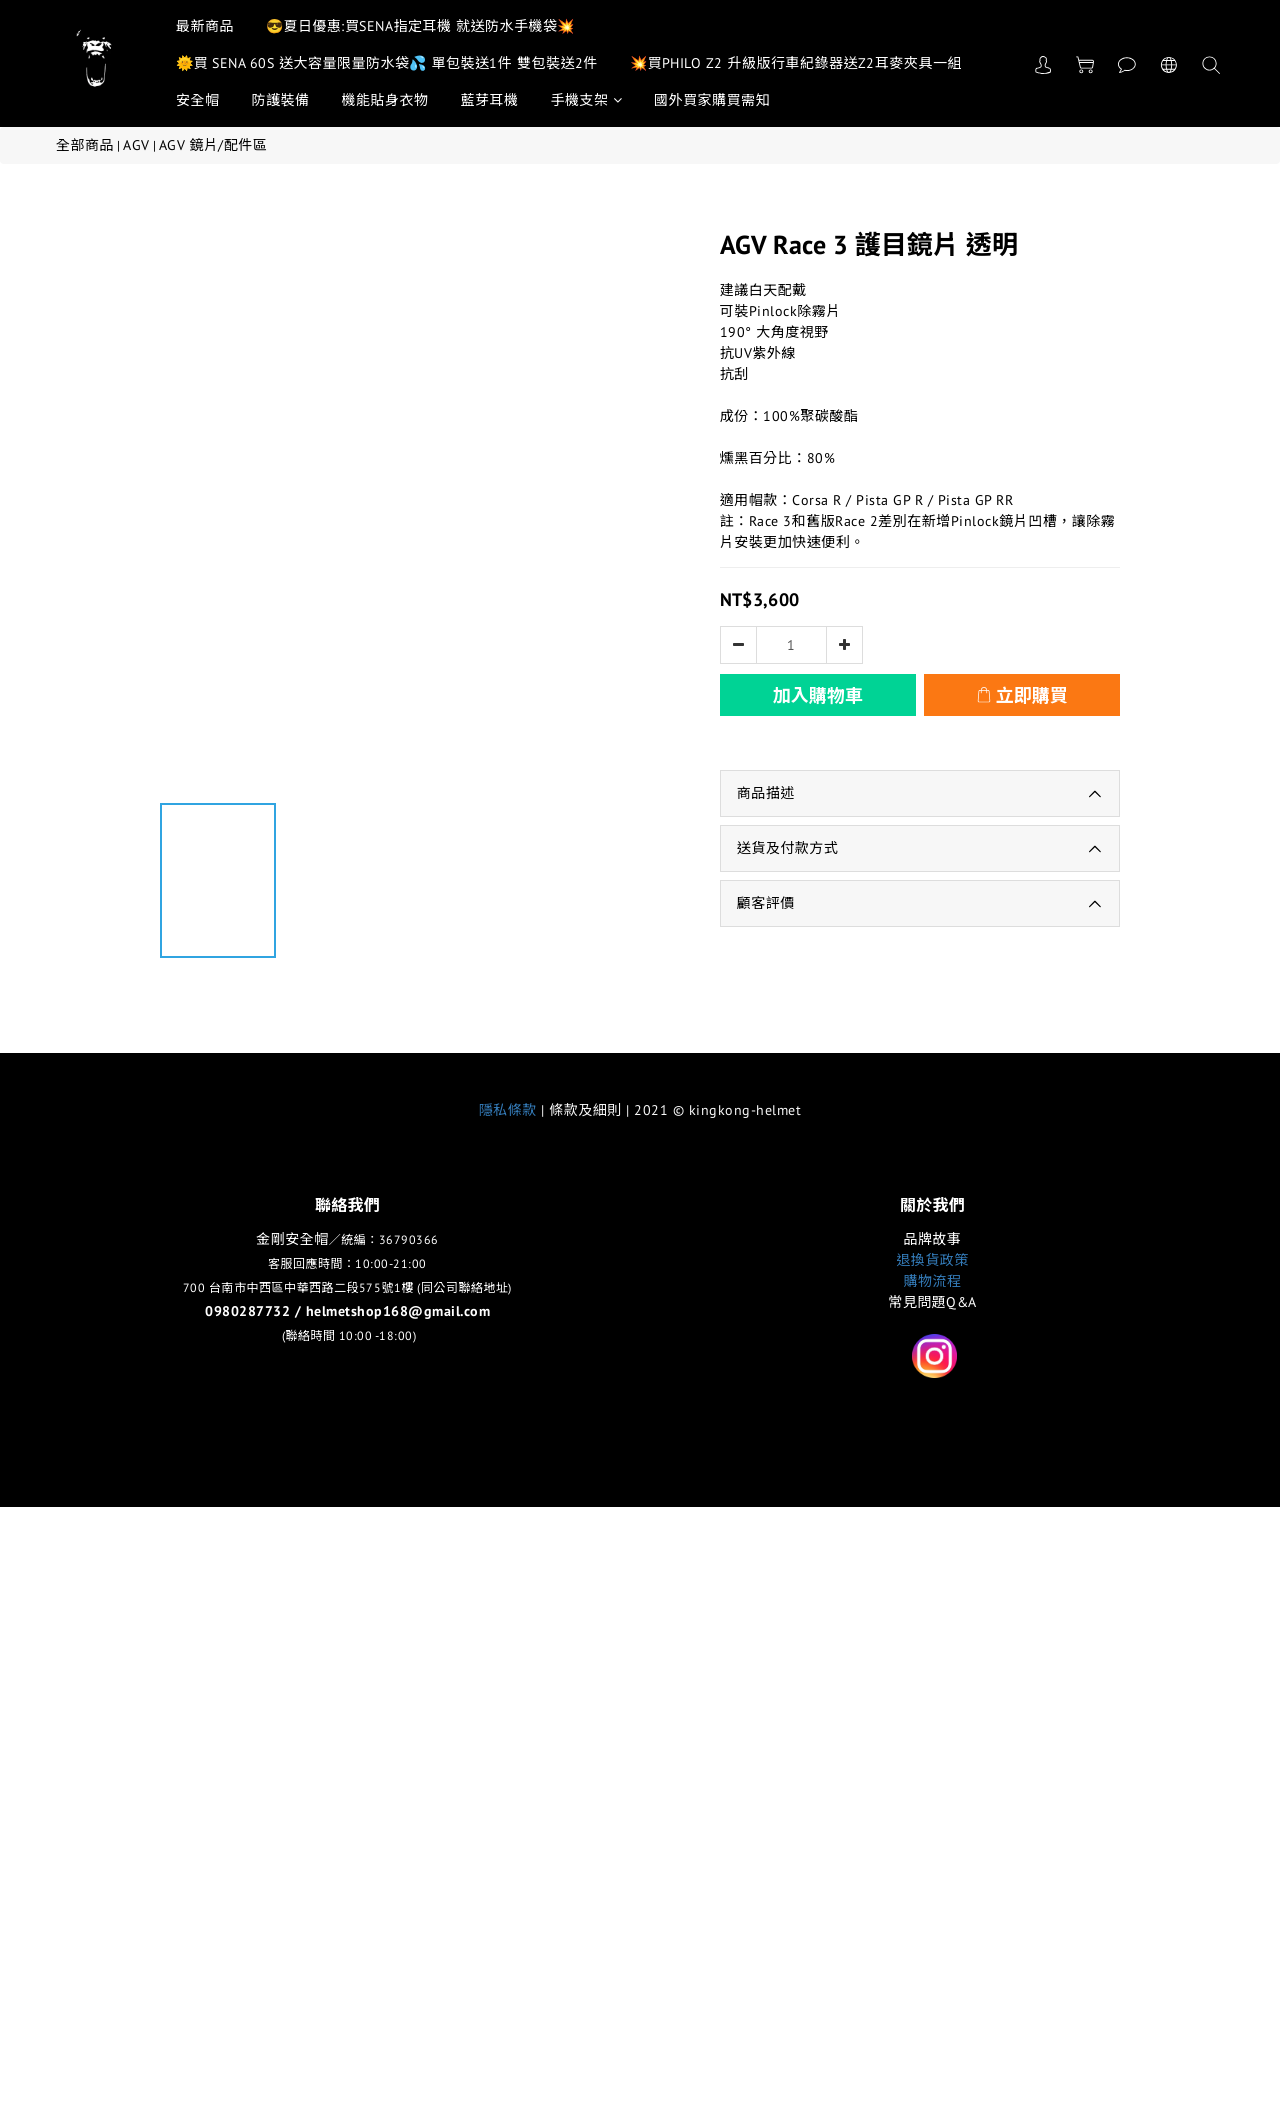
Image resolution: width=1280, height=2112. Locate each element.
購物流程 (933, 1281)
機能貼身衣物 (385, 100)
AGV (136, 145)
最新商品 (205, 26)
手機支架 (587, 100)
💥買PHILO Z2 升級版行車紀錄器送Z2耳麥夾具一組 (796, 63)
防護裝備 (281, 100)
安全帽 (198, 100)
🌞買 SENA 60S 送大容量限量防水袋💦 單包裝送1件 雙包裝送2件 (387, 63)
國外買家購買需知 (712, 100)
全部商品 (85, 145)
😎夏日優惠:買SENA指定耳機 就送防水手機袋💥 (420, 26)
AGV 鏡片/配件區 (213, 145)
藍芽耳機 (490, 100)
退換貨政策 (932, 1260)
